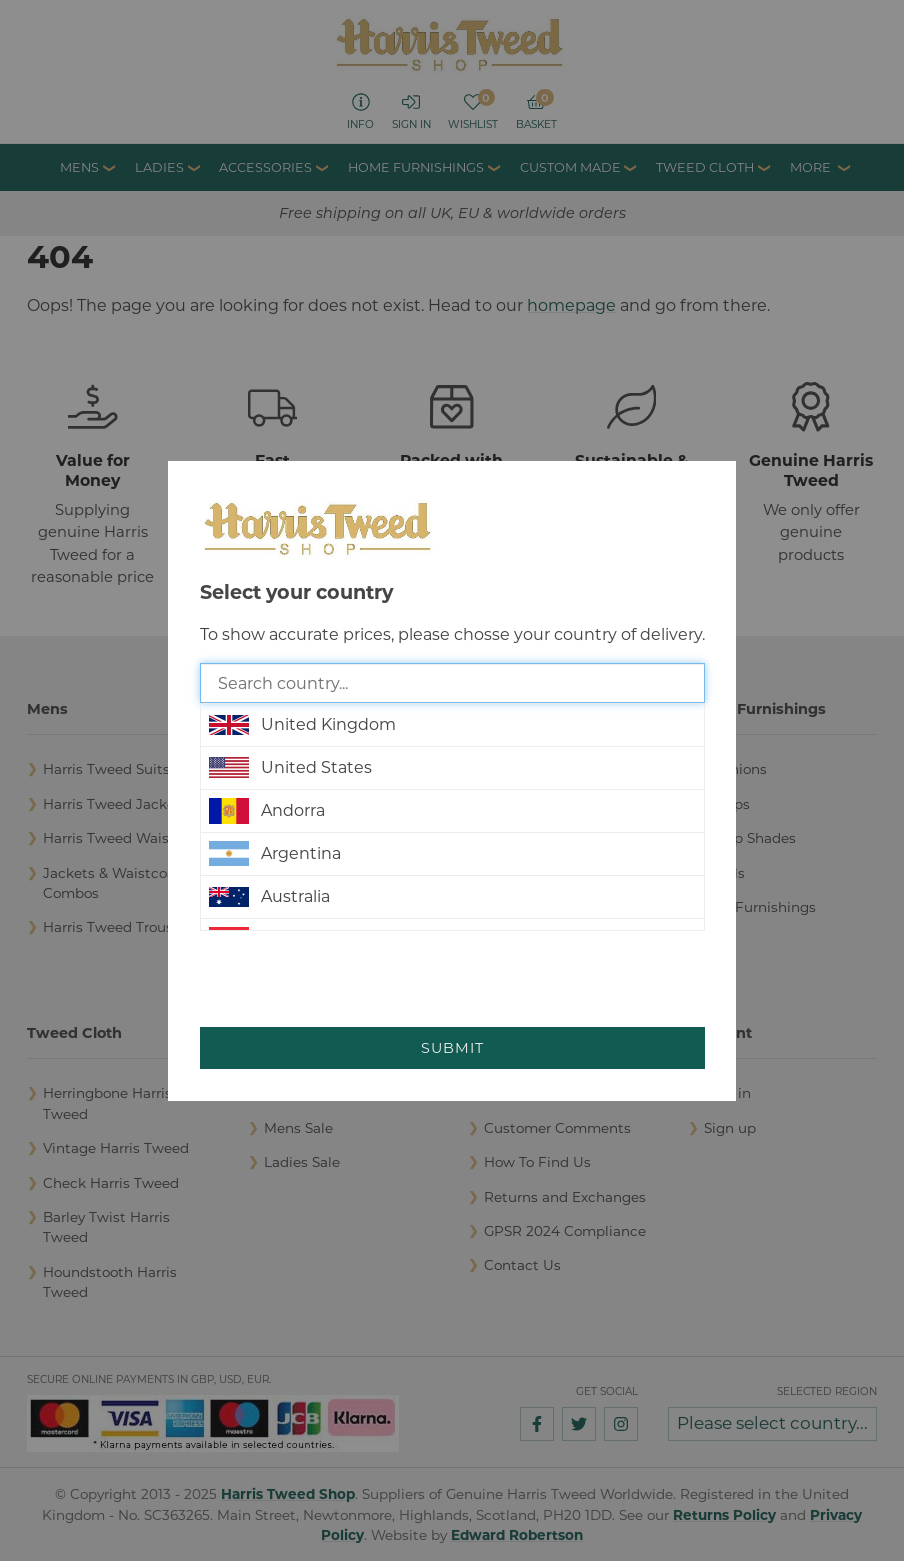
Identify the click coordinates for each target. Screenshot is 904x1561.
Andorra (267, 811)
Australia (269, 897)
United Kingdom (302, 725)
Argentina (275, 854)
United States (290, 768)
